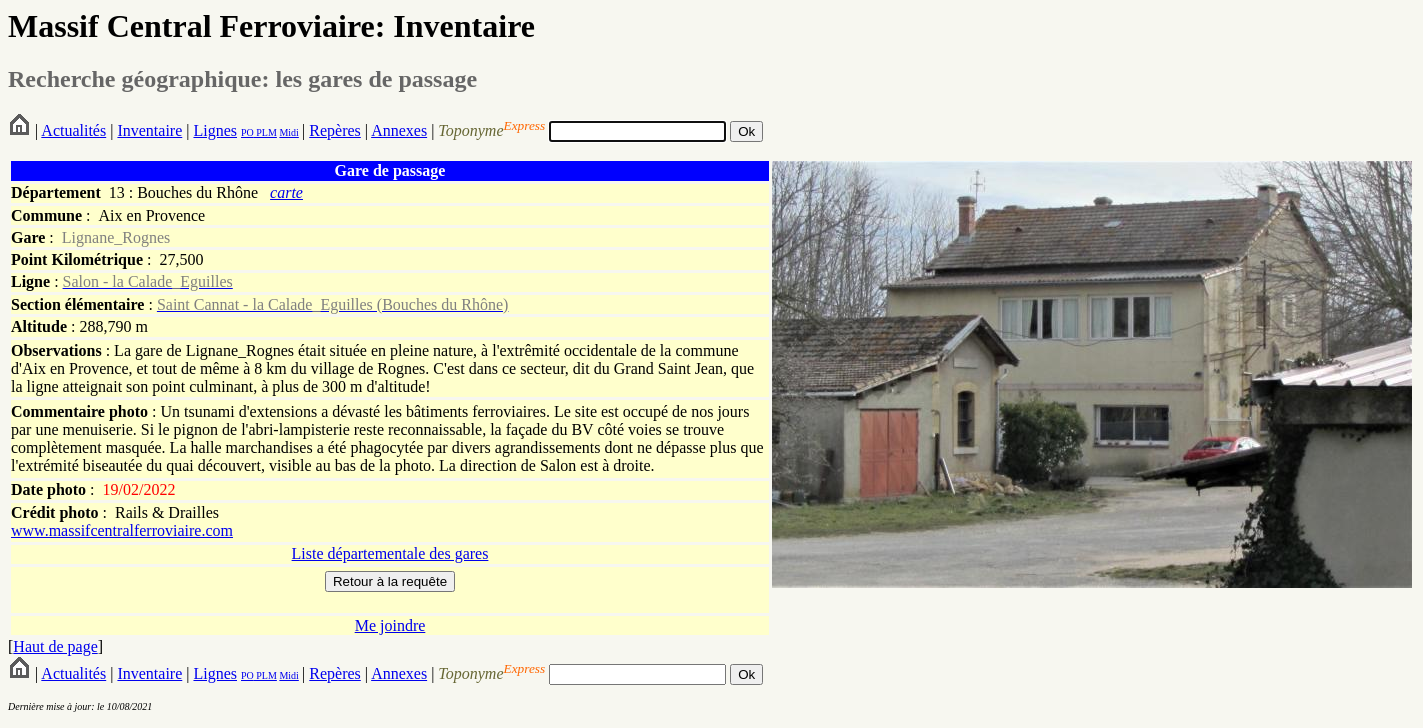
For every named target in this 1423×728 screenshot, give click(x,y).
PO (247, 132)
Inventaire (149, 130)
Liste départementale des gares (390, 553)
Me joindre (390, 625)
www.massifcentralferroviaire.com (122, 530)
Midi (288, 132)
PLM (265, 132)
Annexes (399, 130)
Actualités (73, 130)
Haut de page (55, 646)
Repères (335, 130)
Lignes (215, 130)
